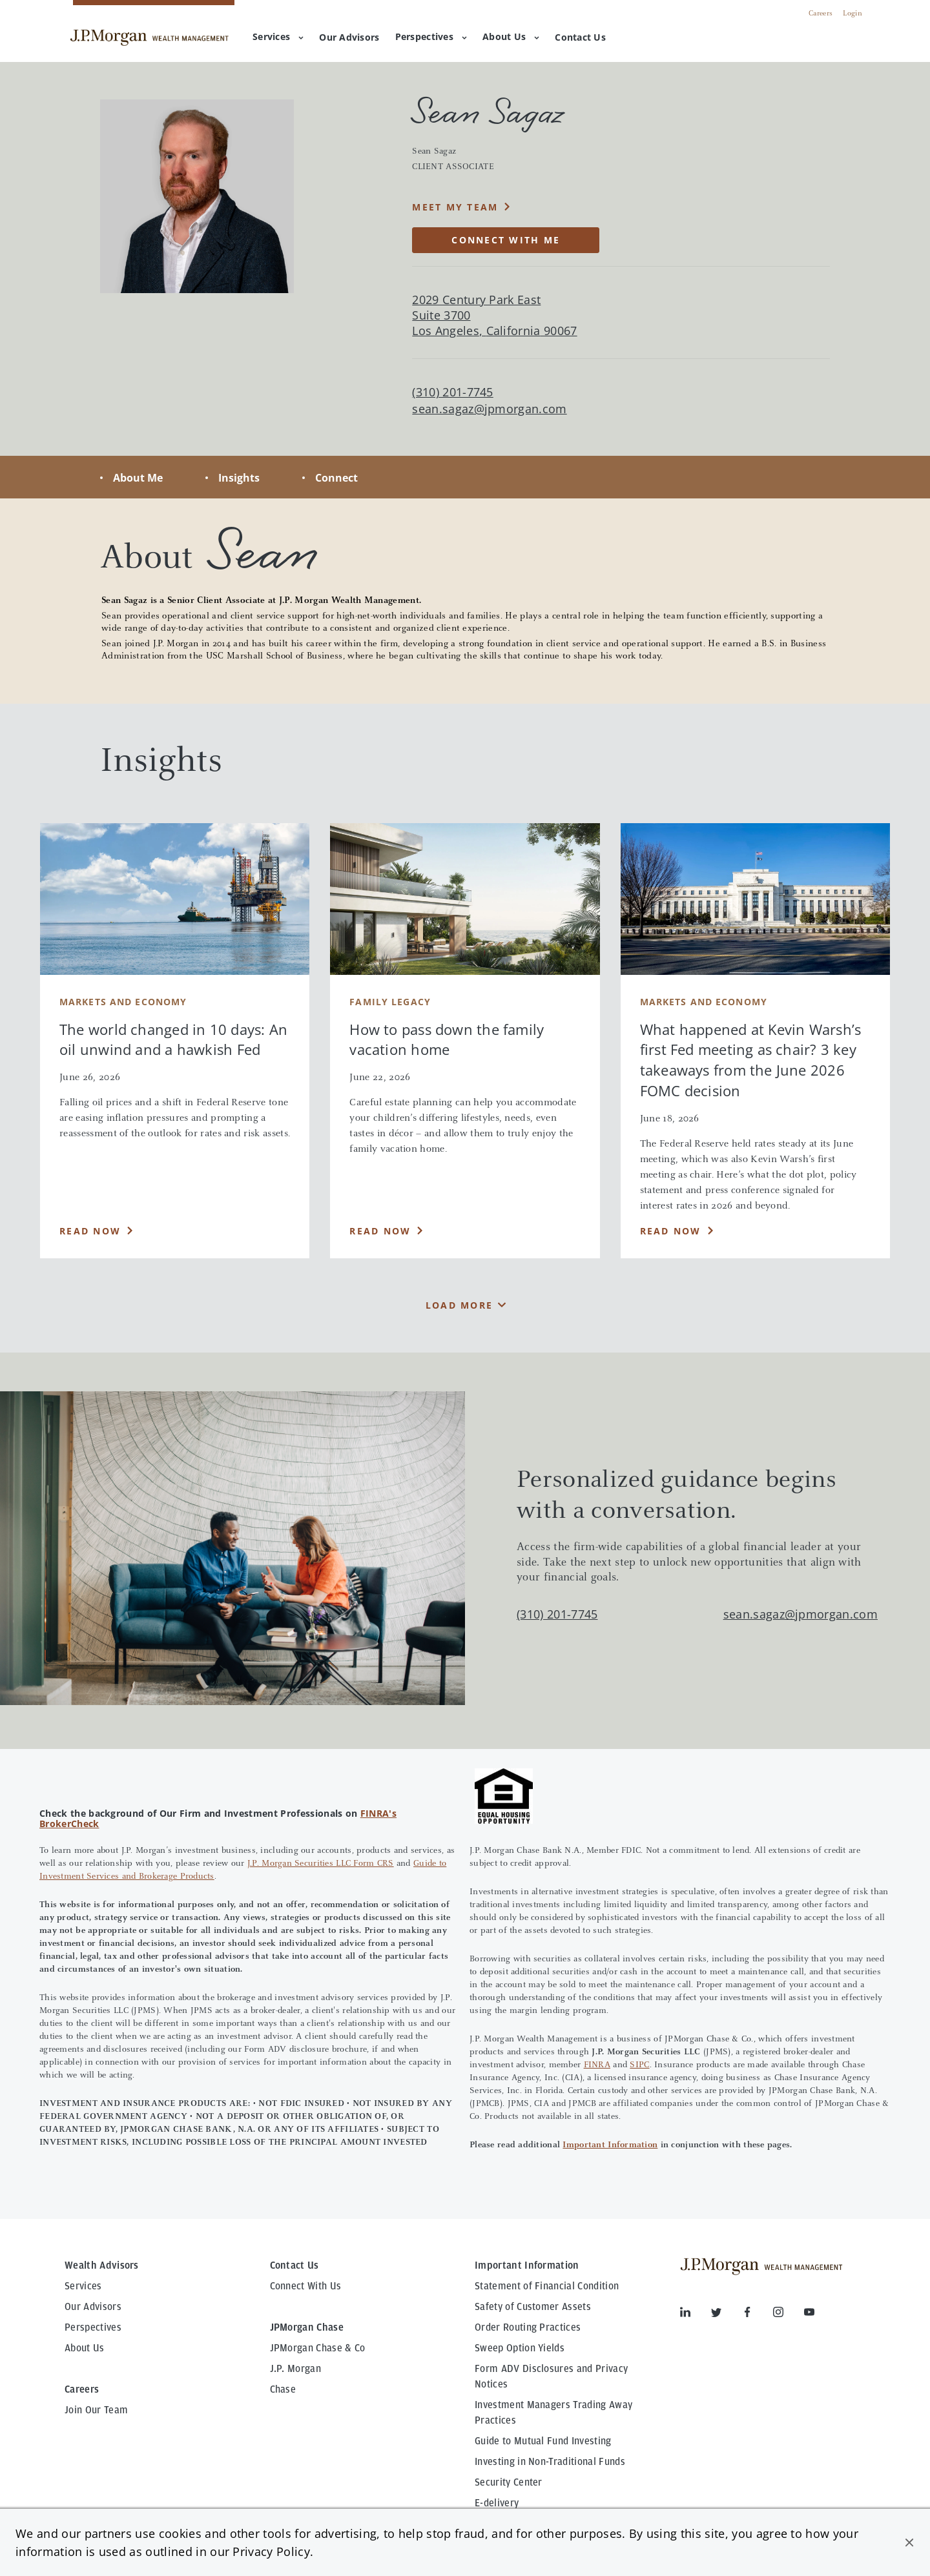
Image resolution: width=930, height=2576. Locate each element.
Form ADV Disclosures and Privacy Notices (551, 2376)
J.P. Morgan (296, 2369)
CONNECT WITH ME (505, 240)
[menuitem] (349, 38)
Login (852, 13)
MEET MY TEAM (455, 207)
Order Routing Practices (528, 2327)
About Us (510, 36)
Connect (336, 478)
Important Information (610, 2145)
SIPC (639, 2065)
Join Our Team (96, 2410)
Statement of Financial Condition (547, 2286)
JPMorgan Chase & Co (318, 2348)
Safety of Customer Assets (533, 2307)
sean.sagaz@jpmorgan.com (489, 409)
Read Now (90, 1231)
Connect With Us (306, 2286)
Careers (820, 13)
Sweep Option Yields (519, 2348)
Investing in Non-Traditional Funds (550, 2462)
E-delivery (497, 2503)
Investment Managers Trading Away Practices (553, 2413)
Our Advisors (93, 2307)
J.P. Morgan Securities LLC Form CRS (320, 1863)
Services (278, 36)
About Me (138, 478)
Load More (459, 1305)
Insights (239, 478)
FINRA (597, 2065)
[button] (909, 2542)
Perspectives (431, 36)
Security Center (508, 2482)
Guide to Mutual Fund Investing (543, 2441)
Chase (283, 2389)
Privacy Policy (270, 2551)
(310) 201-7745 (557, 1614)
